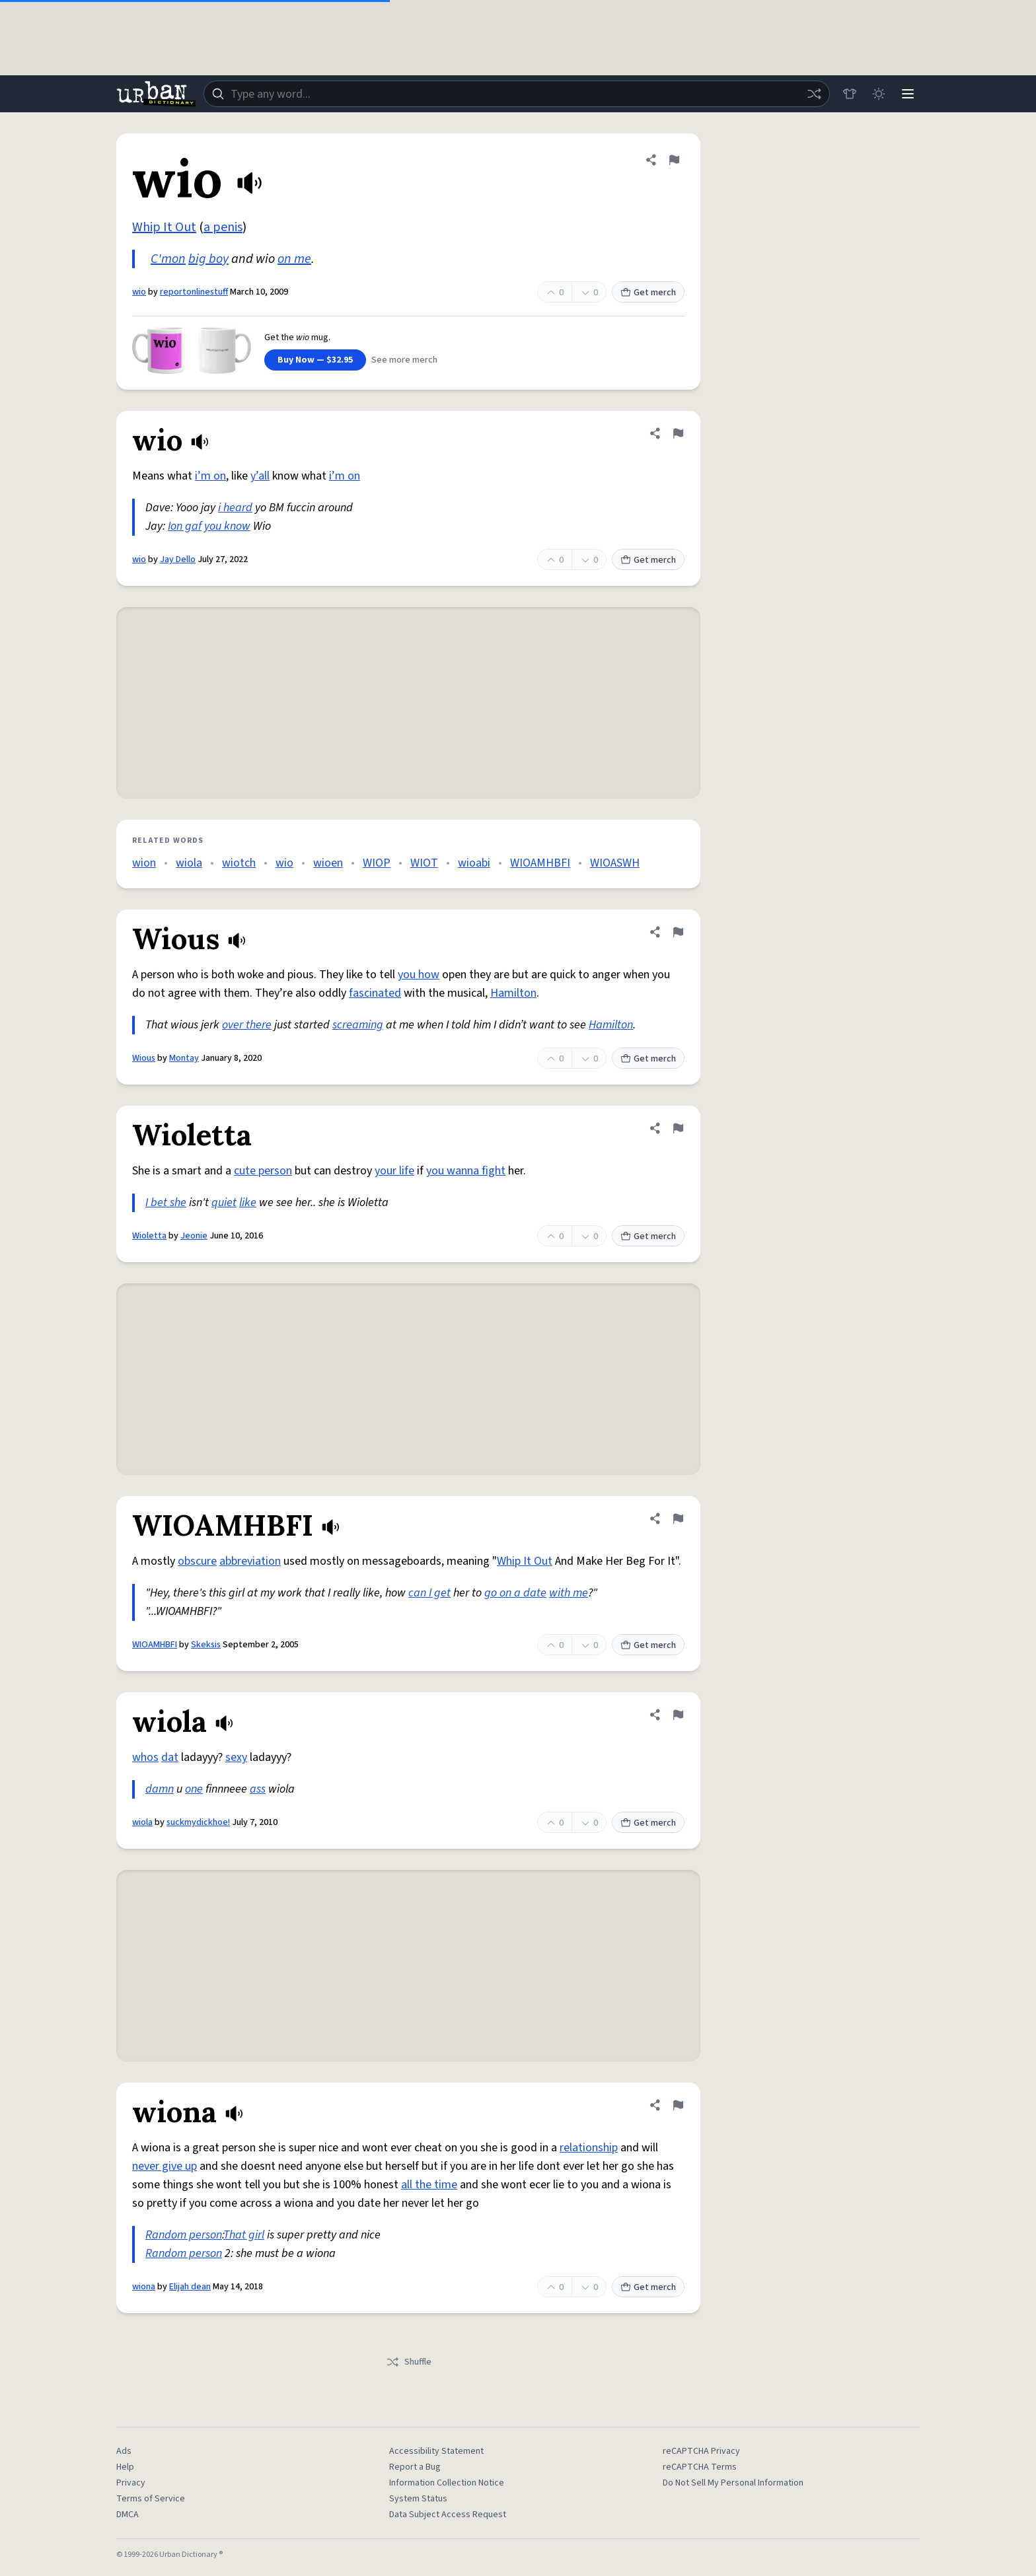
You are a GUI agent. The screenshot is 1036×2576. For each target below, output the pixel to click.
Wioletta (149, 1235)
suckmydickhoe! (198, 1822)
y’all (260, 476)
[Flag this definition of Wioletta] (677, 1128)
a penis (223, 227)
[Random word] (814, 94)
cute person (263, 1171)
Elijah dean (190, 2286)
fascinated (375, 993)
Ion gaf (185, 526)
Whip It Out (164, 227)
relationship (589, 2147)
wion (144, 863)
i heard (235, 507)
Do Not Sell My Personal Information (733, 2482)
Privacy (130, 2482)
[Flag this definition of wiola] (677, 1714)
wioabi (474, 863)
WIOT (424, 863)
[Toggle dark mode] (879, 94)
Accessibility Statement (436, 2451)
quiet (224, 1202)
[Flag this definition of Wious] (677, 932)
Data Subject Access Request (447, 2514)
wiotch (239, 863)
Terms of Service (150, 2498)
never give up (164, 2166)
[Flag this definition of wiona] (677, 2105)
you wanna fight (465, 1171)
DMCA (127, 2514)
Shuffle (408, 2362)
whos (145, 1757)
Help (125, 2467)
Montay (184, 1058)
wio (139, 292)
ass (258, 1789)
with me (568, 1593)
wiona (143, 2286)
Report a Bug (415, 2467)
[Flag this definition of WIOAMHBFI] (677, 1518)
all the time (429, 2184)
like (247, 1202)
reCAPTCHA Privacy (701, 2451)
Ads (123, 2451)
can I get (429, 1593)
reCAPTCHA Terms (700, 2467)
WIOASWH (615, 863)
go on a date (515, 1593)
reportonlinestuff (194, 292)
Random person (183, 2235)
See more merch (404, 360)
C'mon (168, 259)
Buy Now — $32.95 (315, 360)
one (194, 1789)
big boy (208, 259)
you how (418, 974)
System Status (418, 2498)
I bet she (165, 1202)
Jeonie (193, 1235)
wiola (189, 863)
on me (294, 259)
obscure (197, 1561)
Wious (143, 1058)
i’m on (210, 476)
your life (394, 1171)
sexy (236, 1757)
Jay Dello (178, 559)
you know (227, 526)
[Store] (850, 94)
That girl (243, 2235)
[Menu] (908, 94)
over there (247, 1025)
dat (169, 1757)
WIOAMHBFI (540, 863)
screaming (357, 1025)
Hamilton (513, 993)
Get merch (648, 292)
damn (159, 1789)
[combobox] (517, 94)
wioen (328, 863)
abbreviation (250, 1561)
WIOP (376, 863)
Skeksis (206, 1644)
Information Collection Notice (446, 2482)
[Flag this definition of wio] (673, 159)
